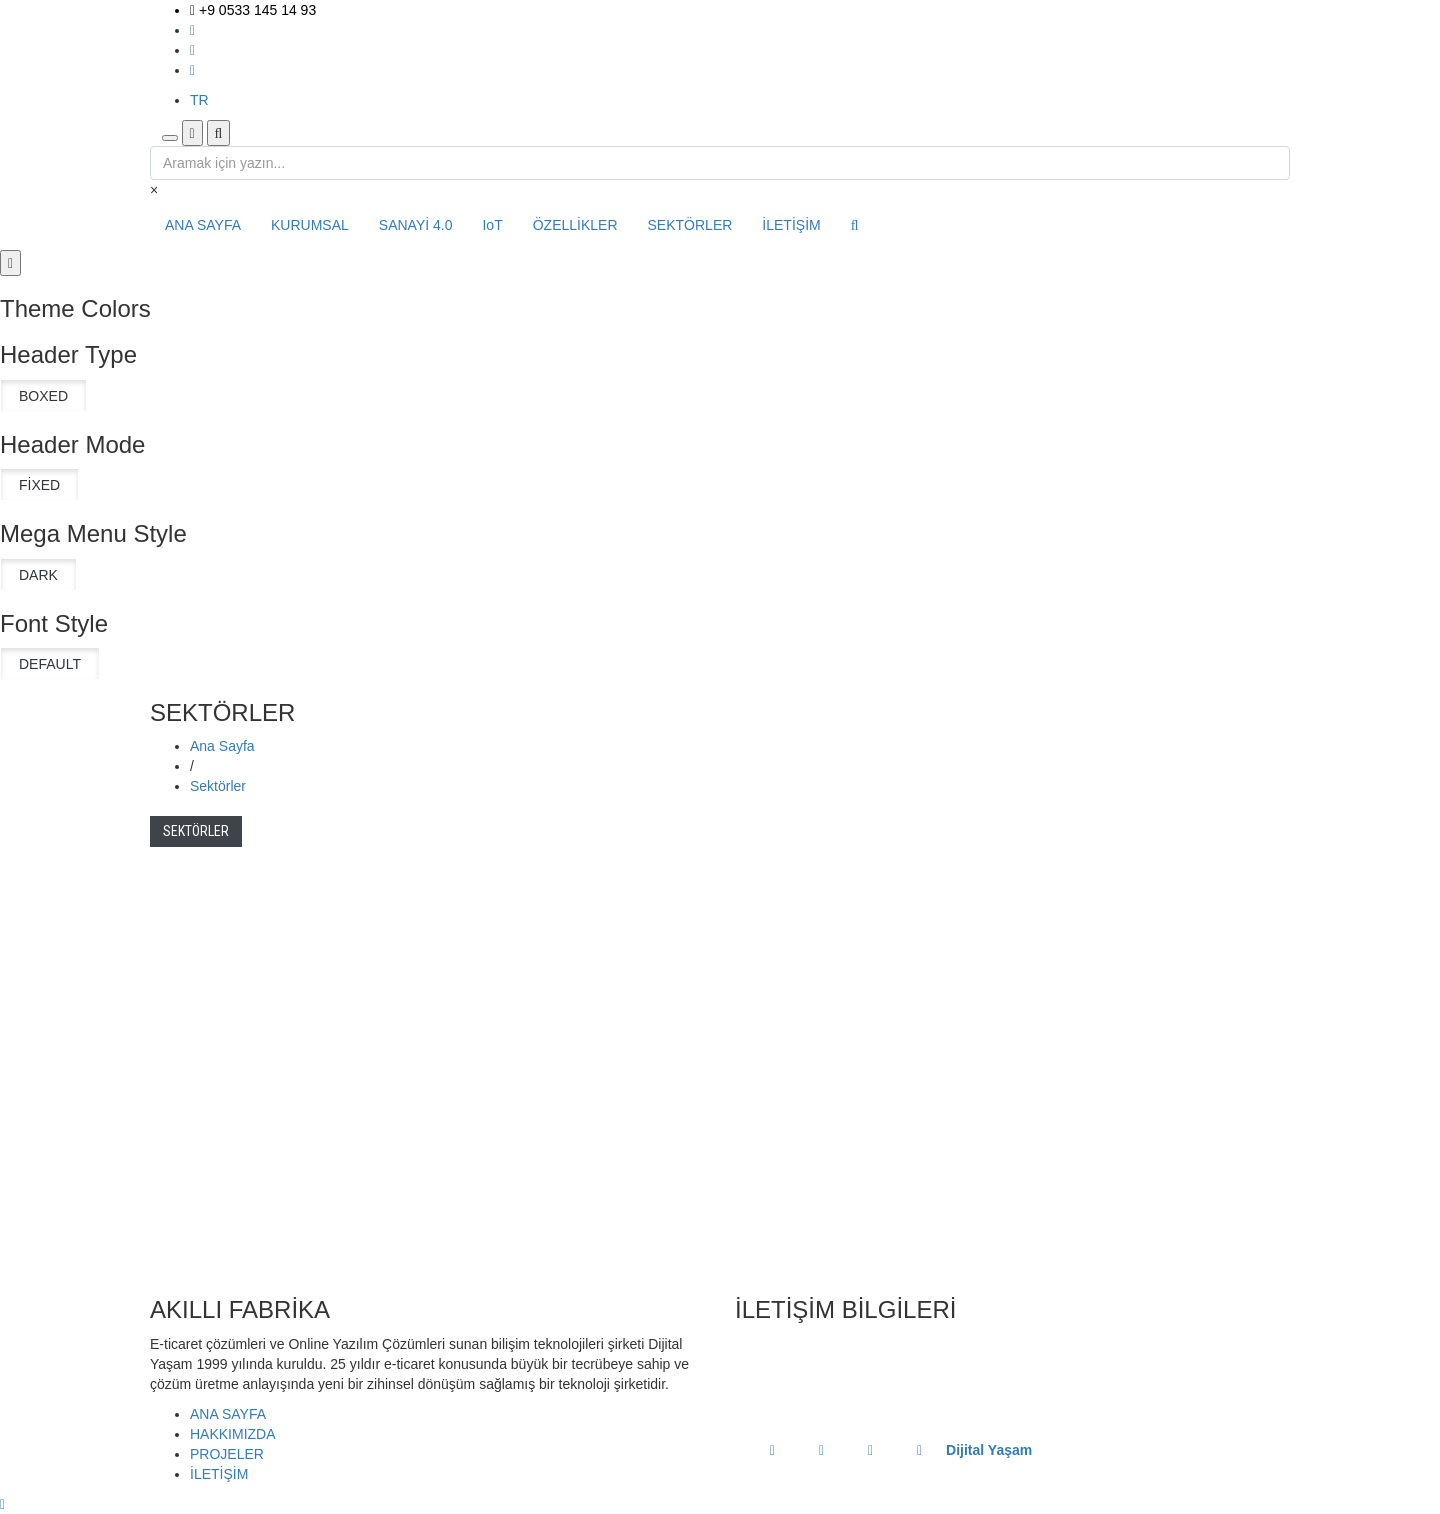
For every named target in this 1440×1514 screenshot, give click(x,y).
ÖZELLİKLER (575, 225)
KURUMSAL (310, 225)
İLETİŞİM (791, 225)
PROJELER (227, 1454)
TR (199, 100)
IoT (492, 225)
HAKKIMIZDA (233, 1434)
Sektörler (218, 786)
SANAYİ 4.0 (416, 225)
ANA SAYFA (203, 225)
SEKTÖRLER (690, 225)
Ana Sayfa (222, 746)
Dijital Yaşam (989, 1450)
